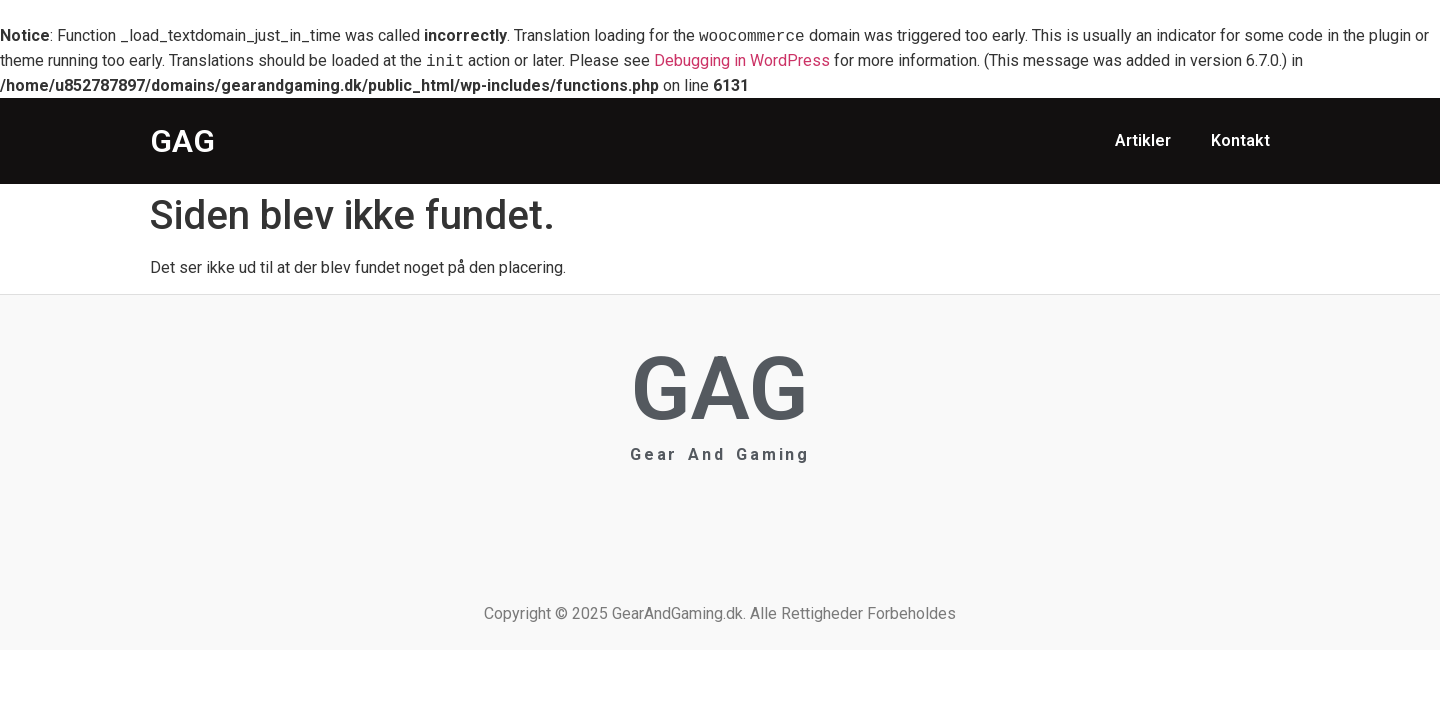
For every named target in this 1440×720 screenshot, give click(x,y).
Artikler (1143, 140)
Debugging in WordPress (742, 61)
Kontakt (1240, 140)
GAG (182, 141)
